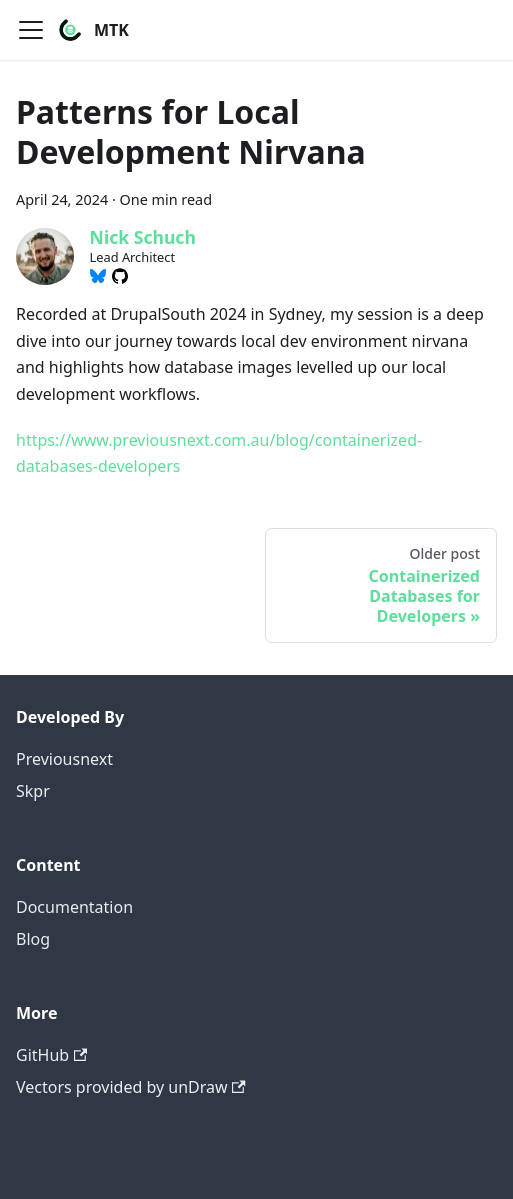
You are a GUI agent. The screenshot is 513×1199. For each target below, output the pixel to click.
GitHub (51, 1055)
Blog (33, 939)
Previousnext (64, 759)
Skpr (33, 791)
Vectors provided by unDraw (131, 1087)
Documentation (74, 907)
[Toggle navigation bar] (31, 30)
